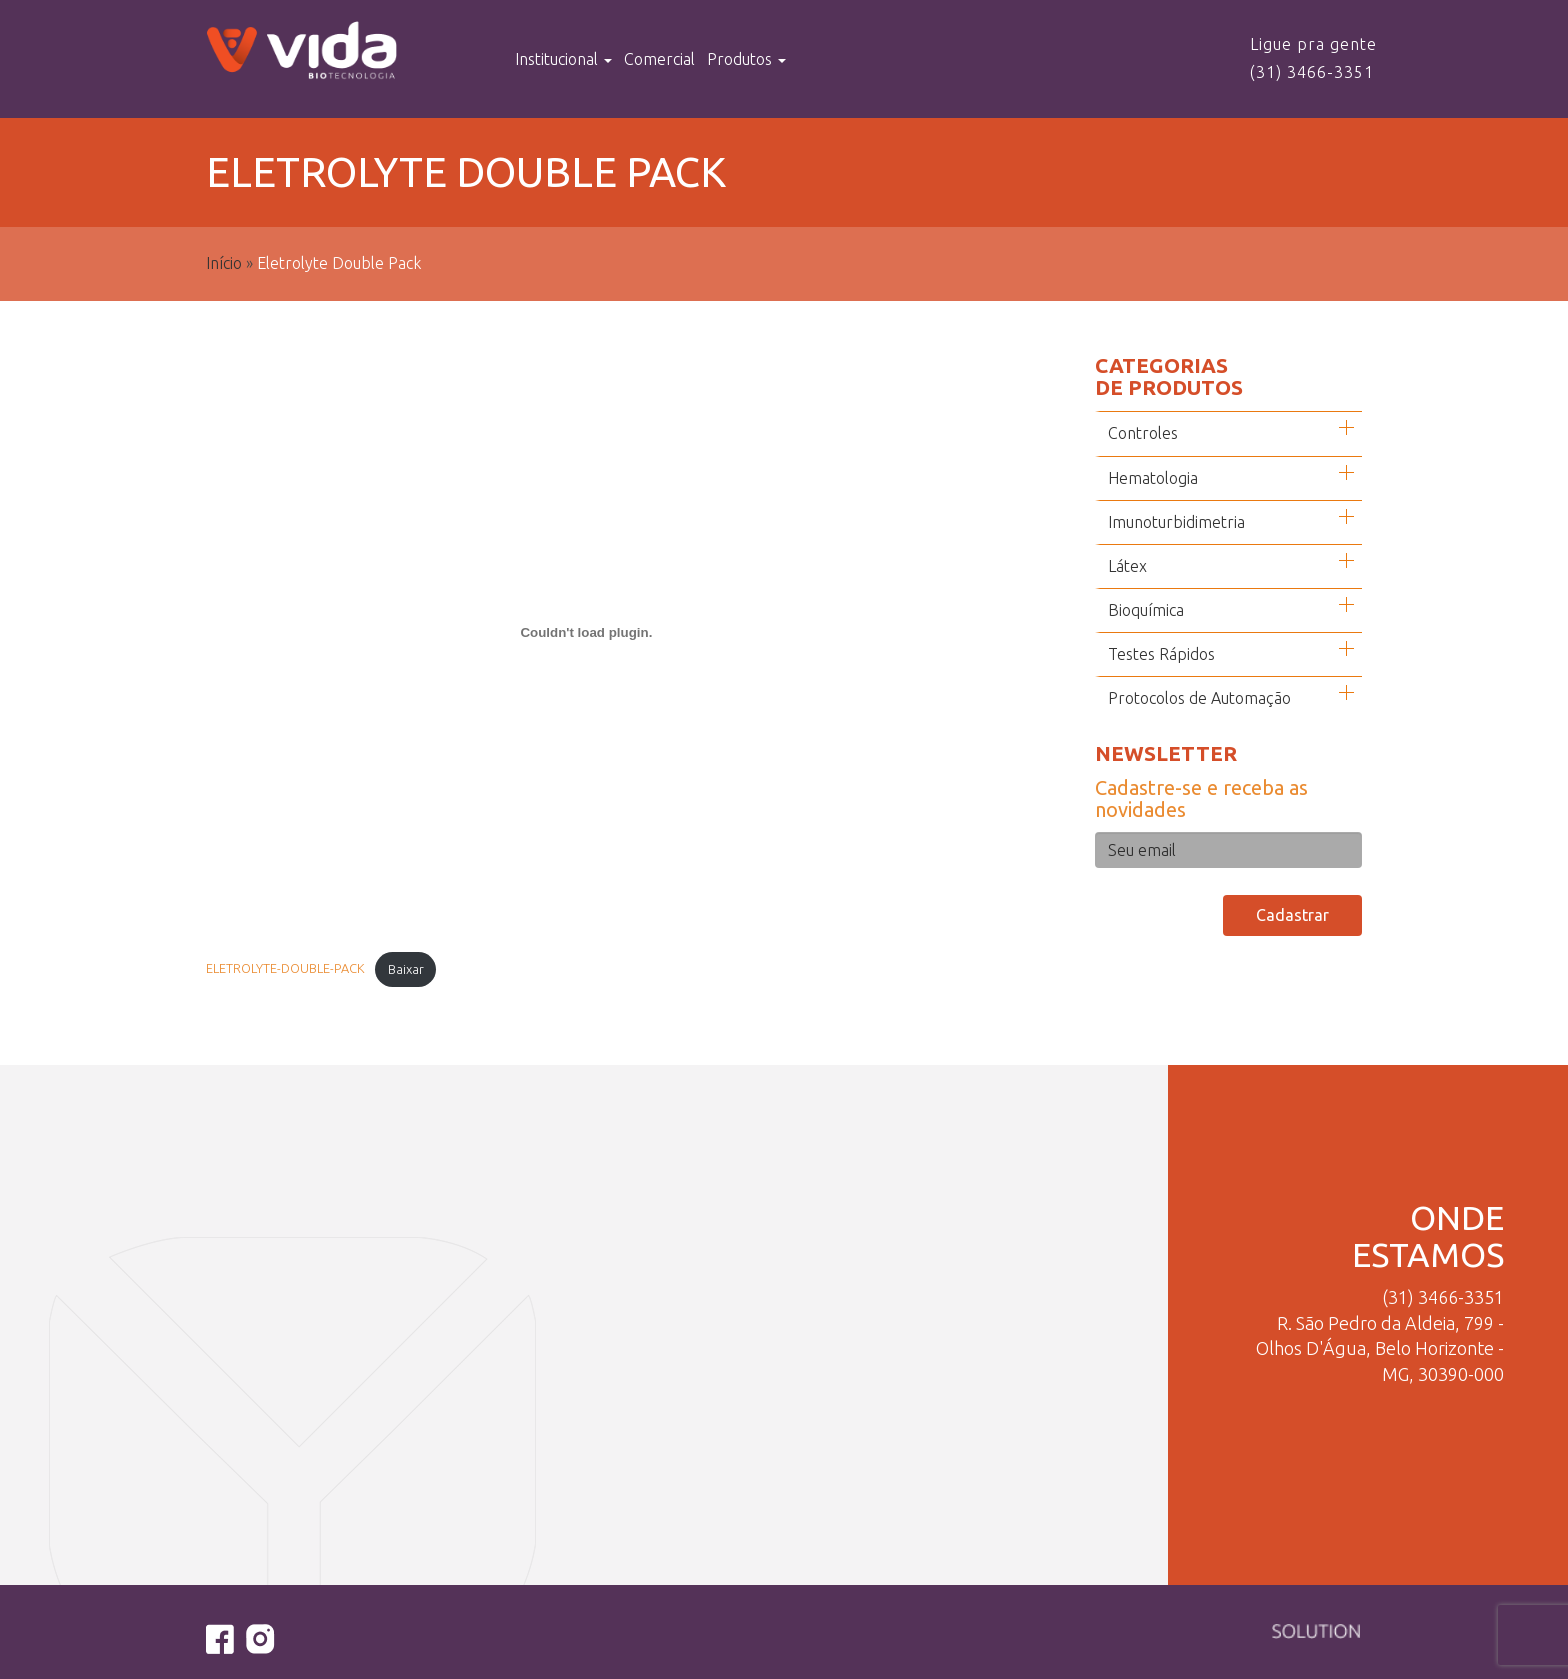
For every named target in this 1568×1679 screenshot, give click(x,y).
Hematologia (1153, 478)
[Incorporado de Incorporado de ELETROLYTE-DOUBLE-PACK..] (586, 633)
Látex (1127, 566)
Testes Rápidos (1161, 654)
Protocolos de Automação (1199, 698)
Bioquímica (1146, 610)
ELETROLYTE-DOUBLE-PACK (285, 969)
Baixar (406, 969)
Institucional (563, 59)
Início (224, 263)
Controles (1143, 433)
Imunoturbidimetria (1176, 522)
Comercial (659, 59)
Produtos (746, 59)
